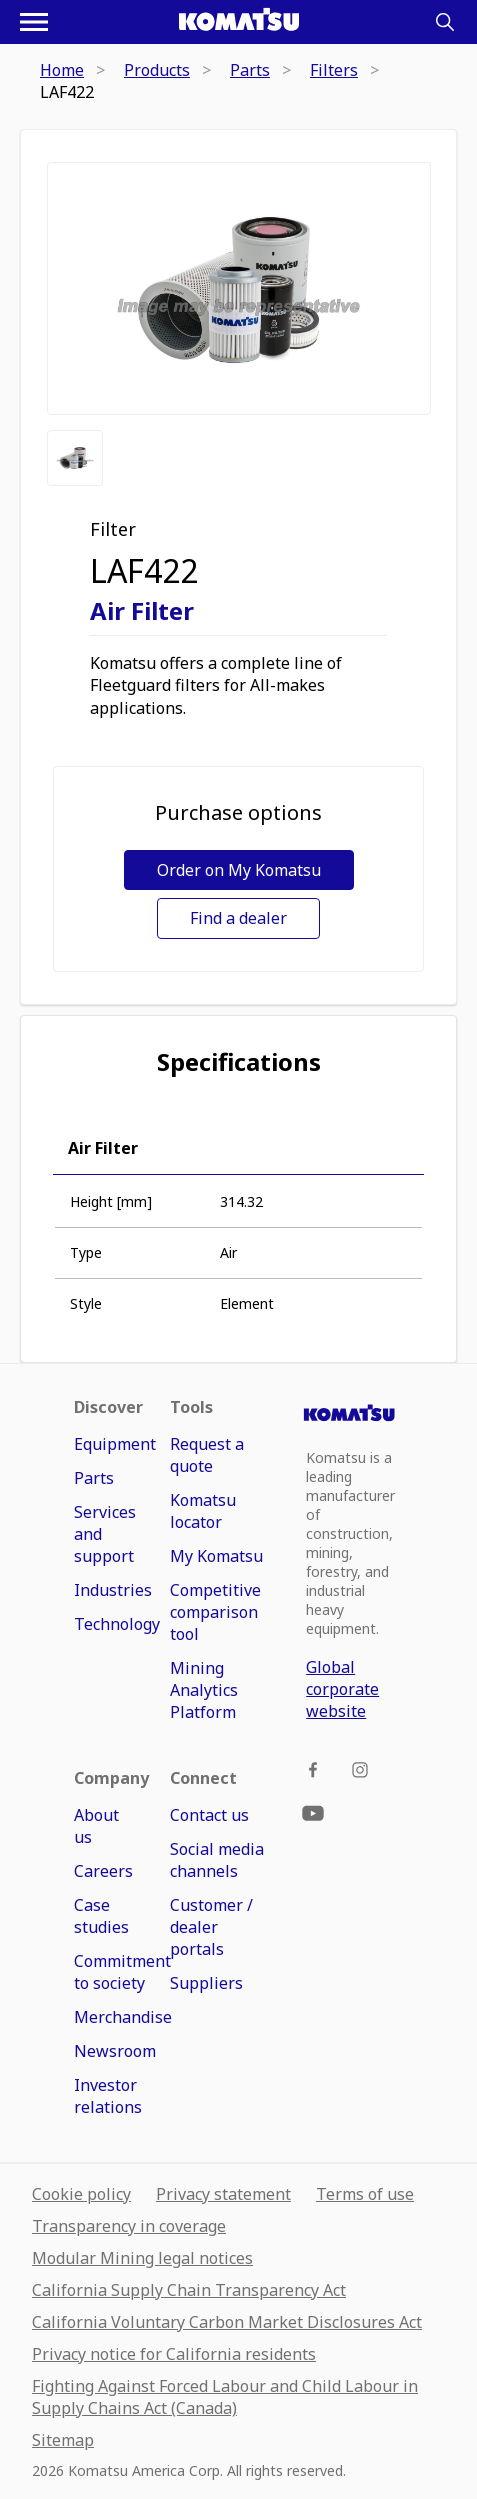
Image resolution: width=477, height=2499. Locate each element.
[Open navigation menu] (34, 22)
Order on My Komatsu (239, 870)
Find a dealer (238, 918)
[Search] (445, 22)
